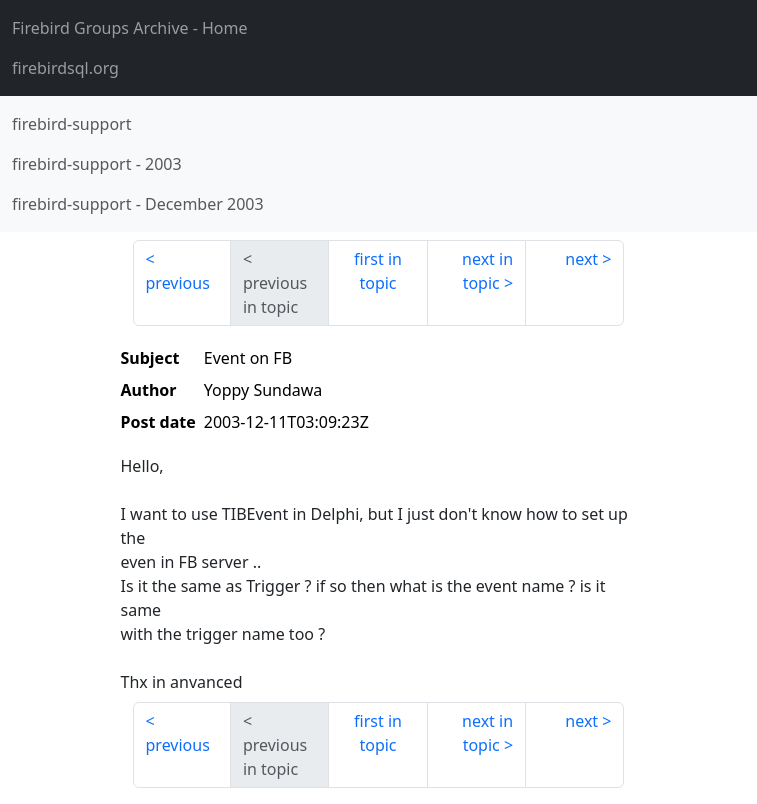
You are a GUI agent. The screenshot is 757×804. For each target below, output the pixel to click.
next (581, 259)
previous (178, 283)
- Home (130, 28)
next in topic (487, 271)
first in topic (378, 271)
